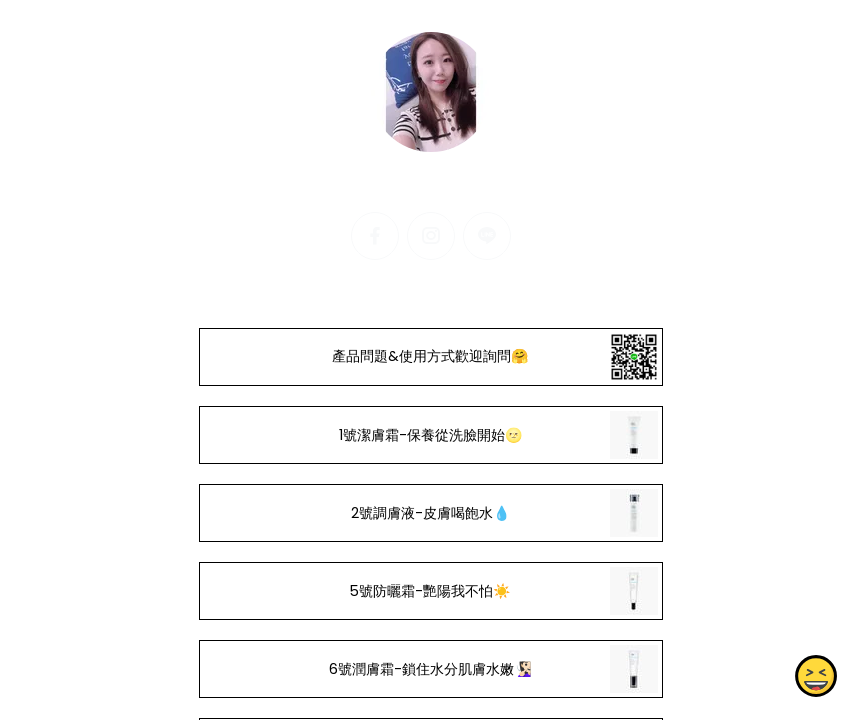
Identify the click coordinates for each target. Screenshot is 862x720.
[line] (487, 236)
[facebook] (375, 236)
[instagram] (431, 236)
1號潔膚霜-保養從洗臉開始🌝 (431, 435)
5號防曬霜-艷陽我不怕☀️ (430, 591)
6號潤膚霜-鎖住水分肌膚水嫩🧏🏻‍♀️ (430, 669)
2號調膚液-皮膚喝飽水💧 (431, 513)
